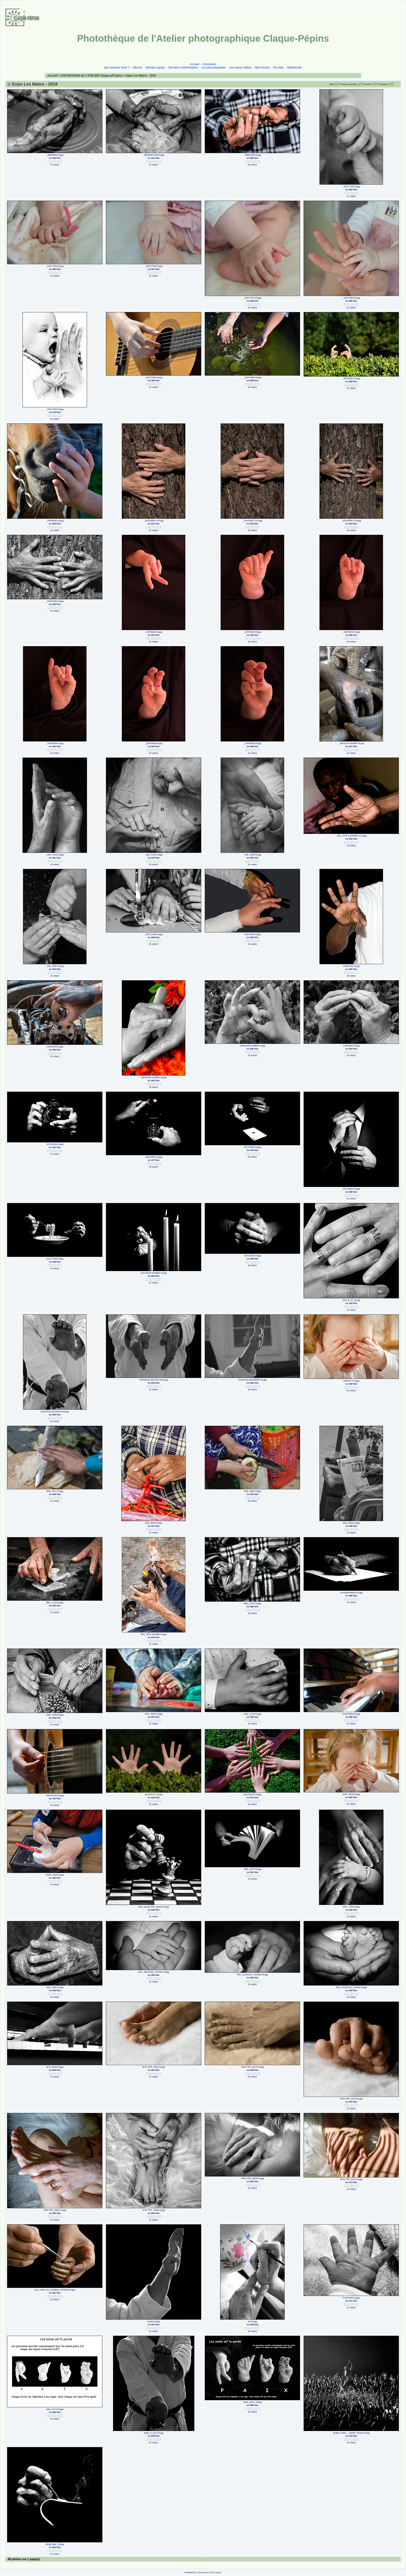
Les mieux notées (240, 67)
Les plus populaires (213, 67)
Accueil (194, 64)
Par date (278, 67)
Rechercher (294, 67)
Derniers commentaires (183, 67)
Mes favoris (262, 67)
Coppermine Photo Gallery (208, 2572)
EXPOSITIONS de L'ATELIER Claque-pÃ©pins (91, 75)
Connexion (209, 64)
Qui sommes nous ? (116, 67)
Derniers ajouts (155, 67)
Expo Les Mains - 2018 (141, 75)
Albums (137, 67)
